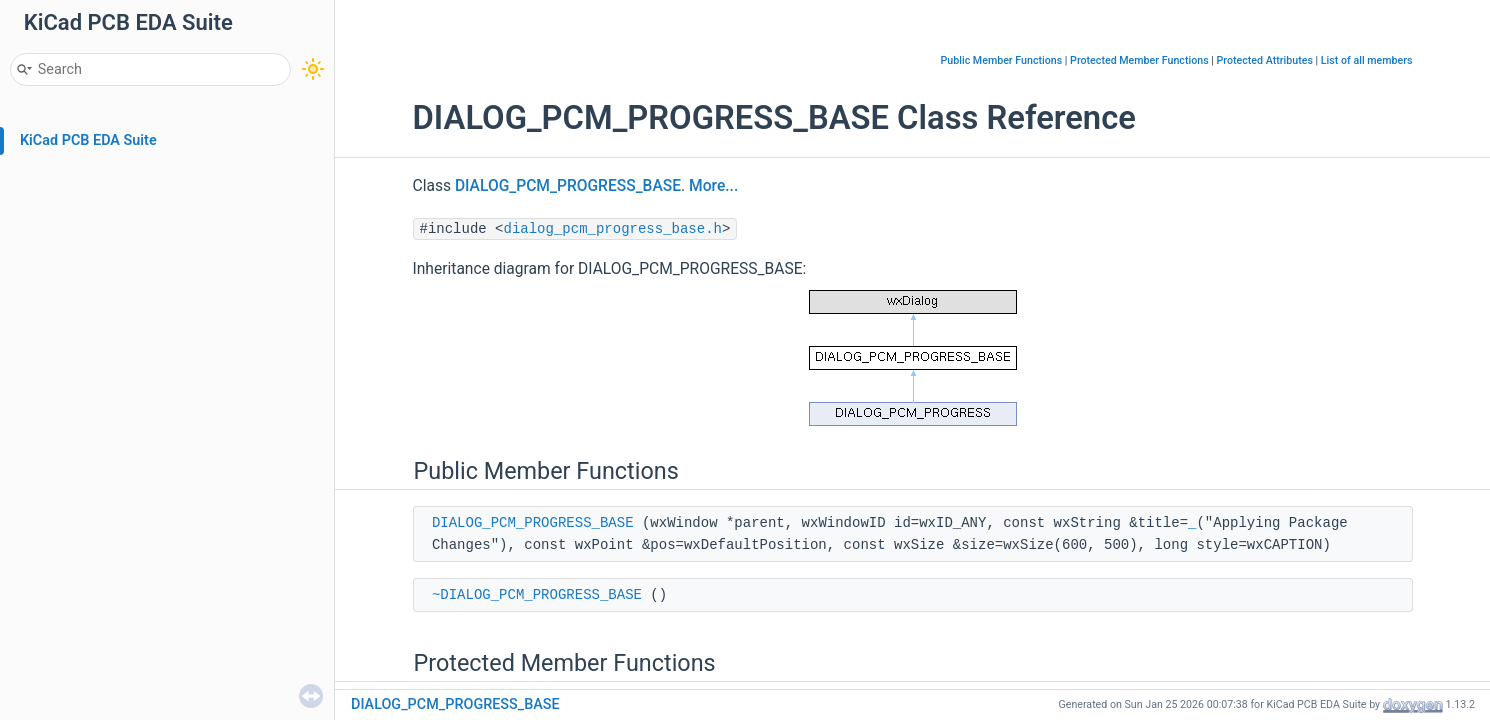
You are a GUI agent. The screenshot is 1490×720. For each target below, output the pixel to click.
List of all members (1367, 60)
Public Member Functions (1002, 60)
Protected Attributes (1265, 60)
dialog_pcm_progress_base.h (613, 229)
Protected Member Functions (1139, 60)
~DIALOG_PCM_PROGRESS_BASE (537, 595)
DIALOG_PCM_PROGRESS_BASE (568, 186)
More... (713, 186)
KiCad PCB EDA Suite (88, 140)
